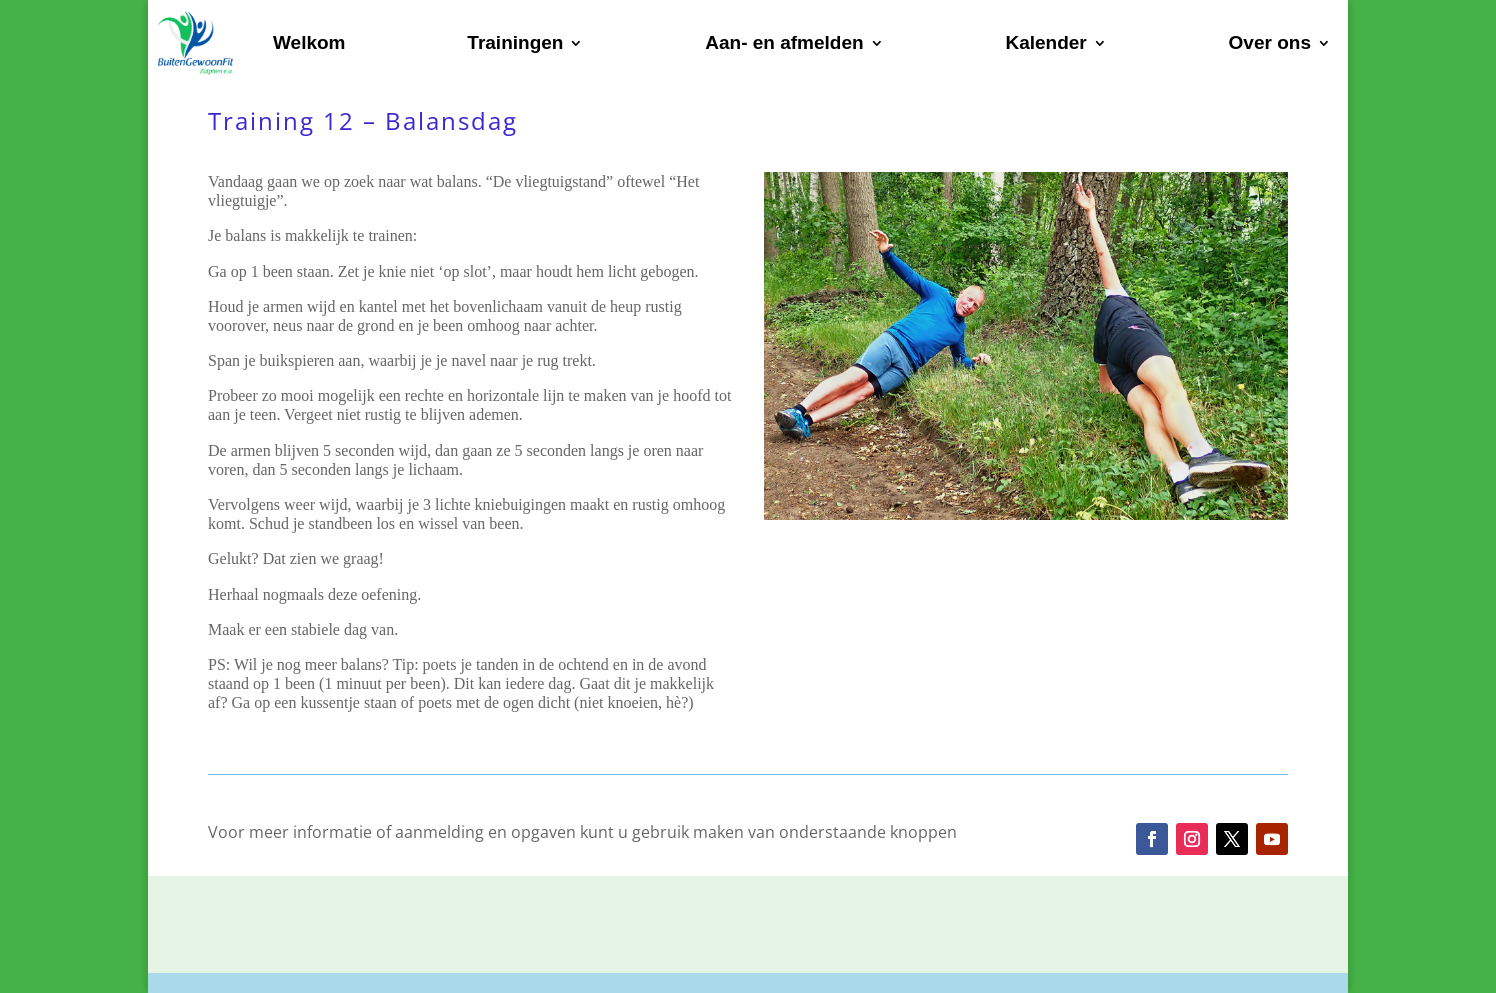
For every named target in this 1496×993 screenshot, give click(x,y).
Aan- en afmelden (784, 42)
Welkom (309, 42)
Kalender (1045, 42)
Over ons (1270, 42)
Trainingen (515, 42)
